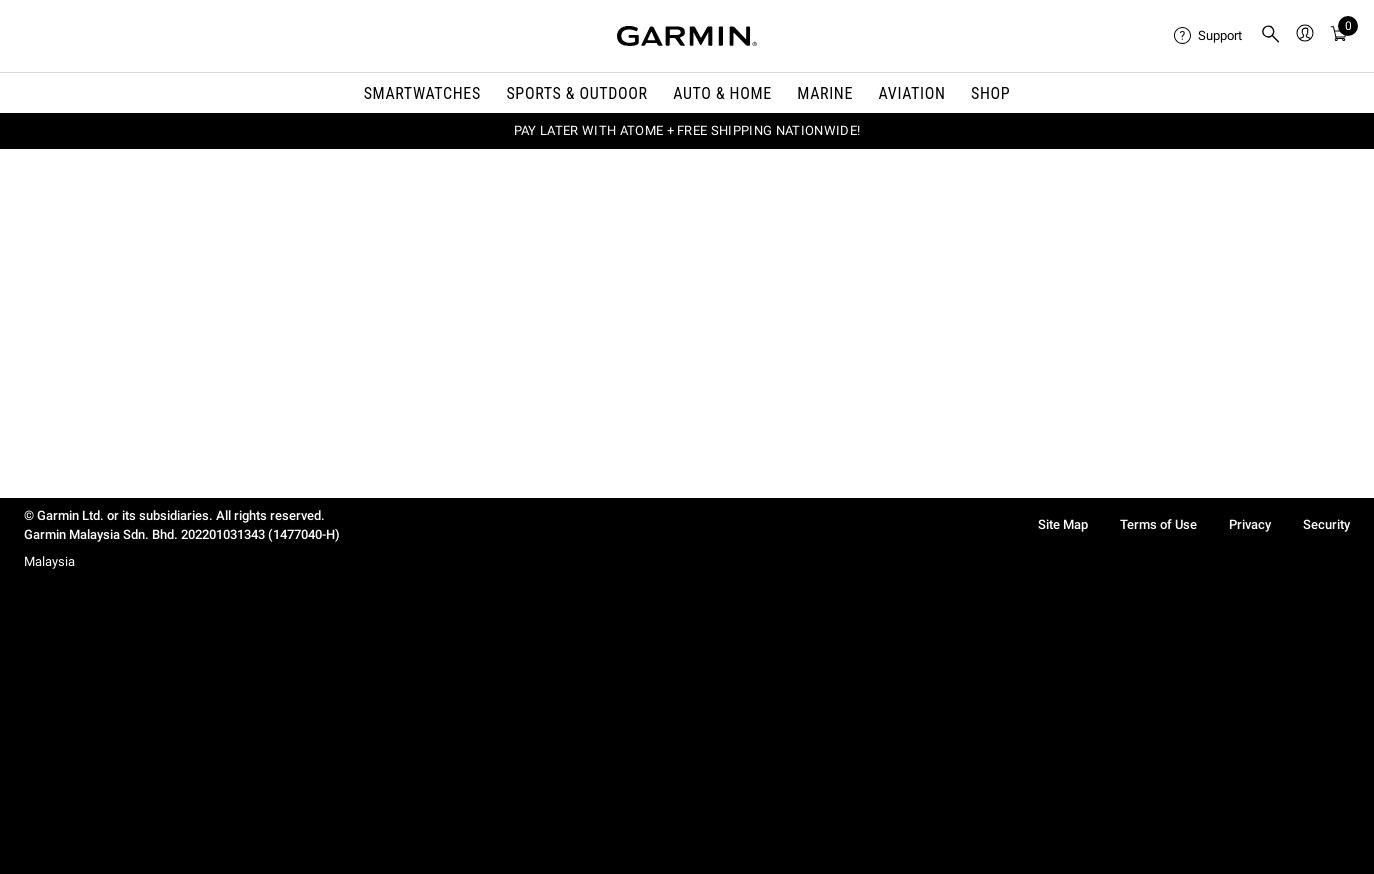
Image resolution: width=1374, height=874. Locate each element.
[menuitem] (1209, 36)
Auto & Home (722, 93)
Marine (825, 93)
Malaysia (49, 561)
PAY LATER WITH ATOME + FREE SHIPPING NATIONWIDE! (687, 130)
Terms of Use (1158, 524)
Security (1326, 524)
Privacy (1250, 524)
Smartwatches (422, 93)
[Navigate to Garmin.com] (687, 36)
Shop (990, 93)
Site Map (1063, 524)
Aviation (912, 93)
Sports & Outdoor (576, 93)
